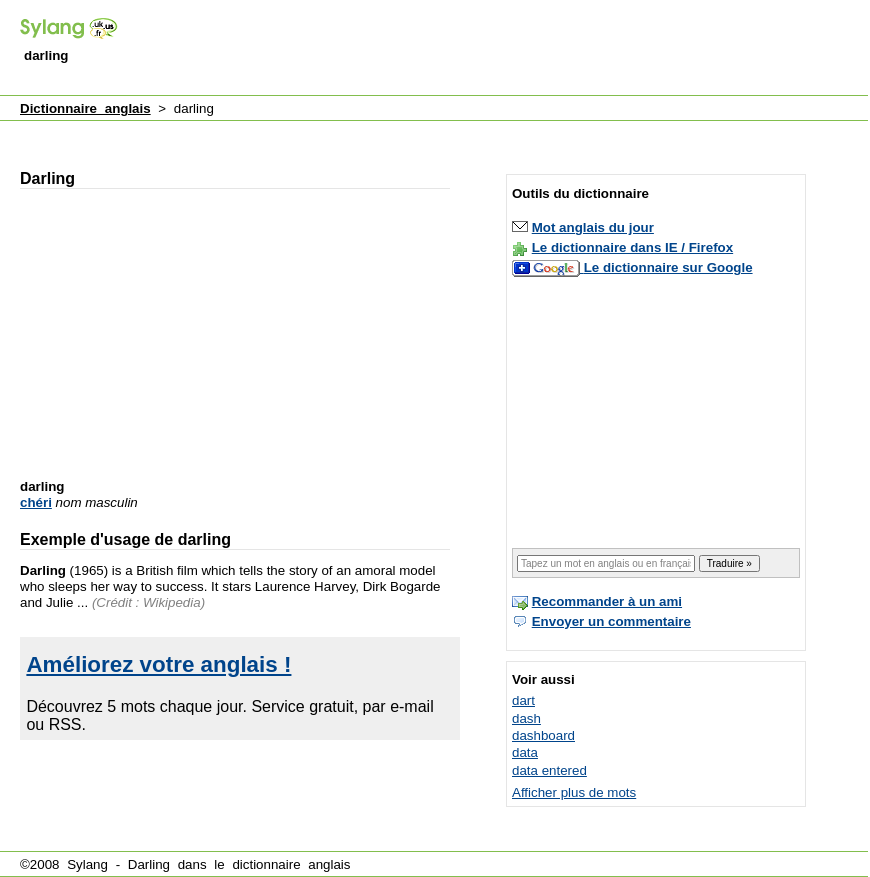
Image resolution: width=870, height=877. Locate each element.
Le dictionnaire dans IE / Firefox (632, 247)
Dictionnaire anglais (85, 108)
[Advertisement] (380, 133)
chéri (36, 502)
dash (526, 718)
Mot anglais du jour (593, 227)
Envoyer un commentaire (611, 621)
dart (523, 700)
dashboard (543, 735)
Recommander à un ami (607, 601)
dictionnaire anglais (291, 864)
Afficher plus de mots (574, 792)
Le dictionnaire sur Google (668, 267)
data (525, 752)
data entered (549, 770)
